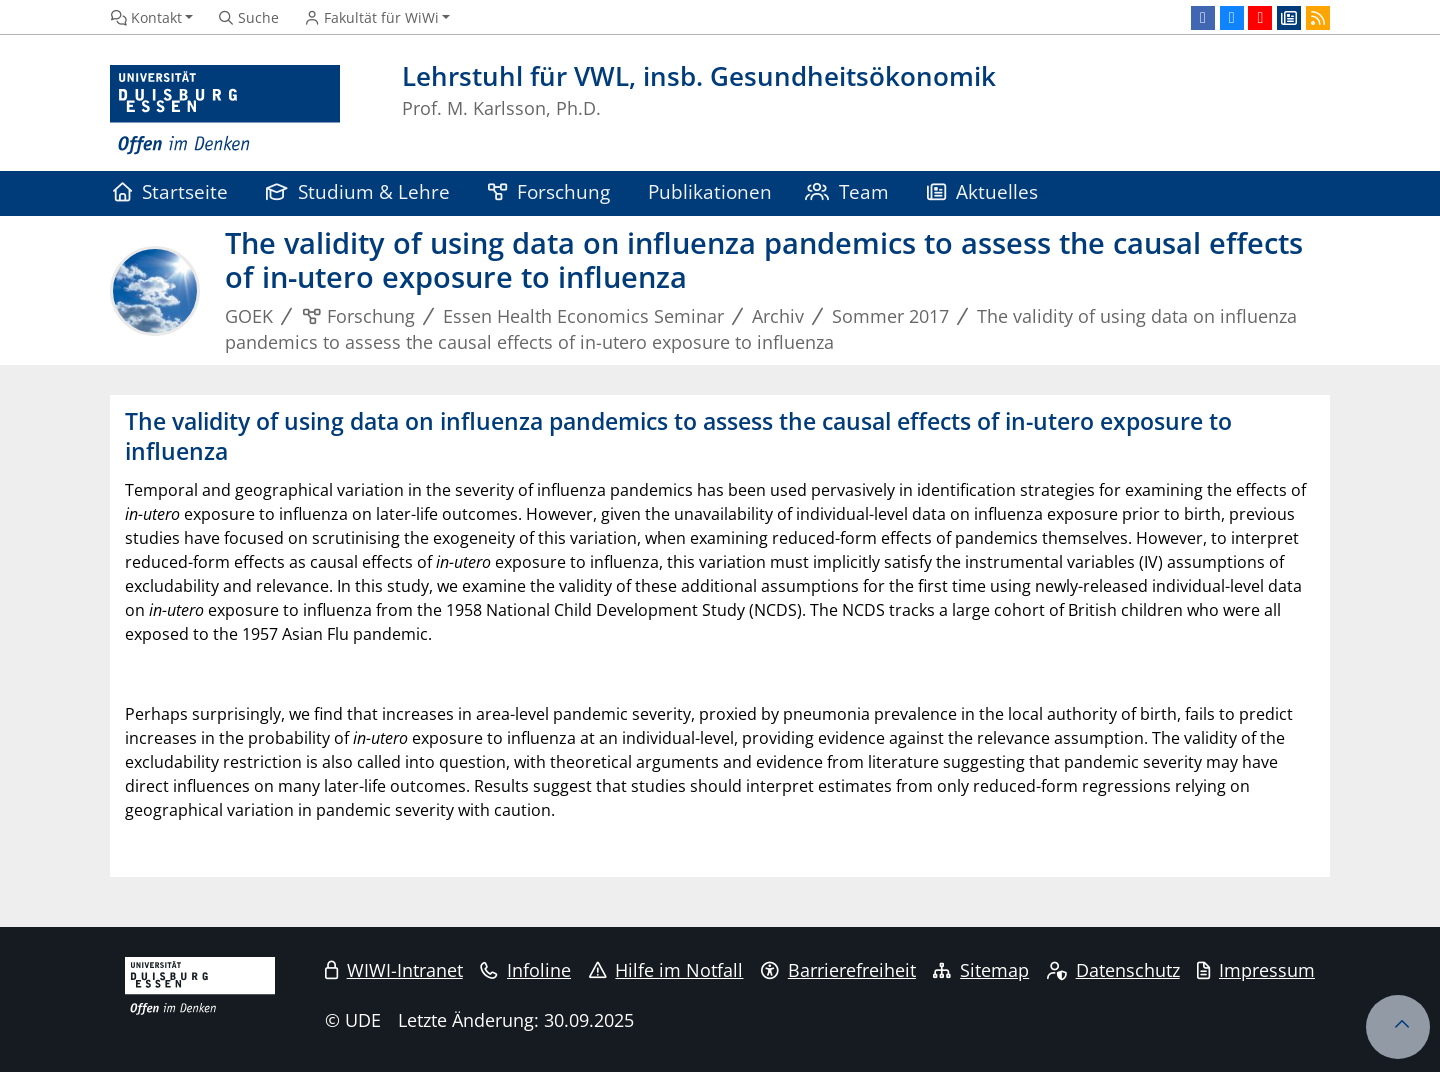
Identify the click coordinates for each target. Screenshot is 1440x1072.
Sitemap (981, 970)
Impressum (1256, 970)
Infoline (525, 970)
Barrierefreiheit (838, 970)
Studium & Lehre (358, 191)
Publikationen (710, 191)
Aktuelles (982, 191)
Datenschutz (1113, 970)
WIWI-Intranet (394, 970)
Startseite (170, 191)
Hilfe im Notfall (666, 970)
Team (847, 191)
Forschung (549, 191)
